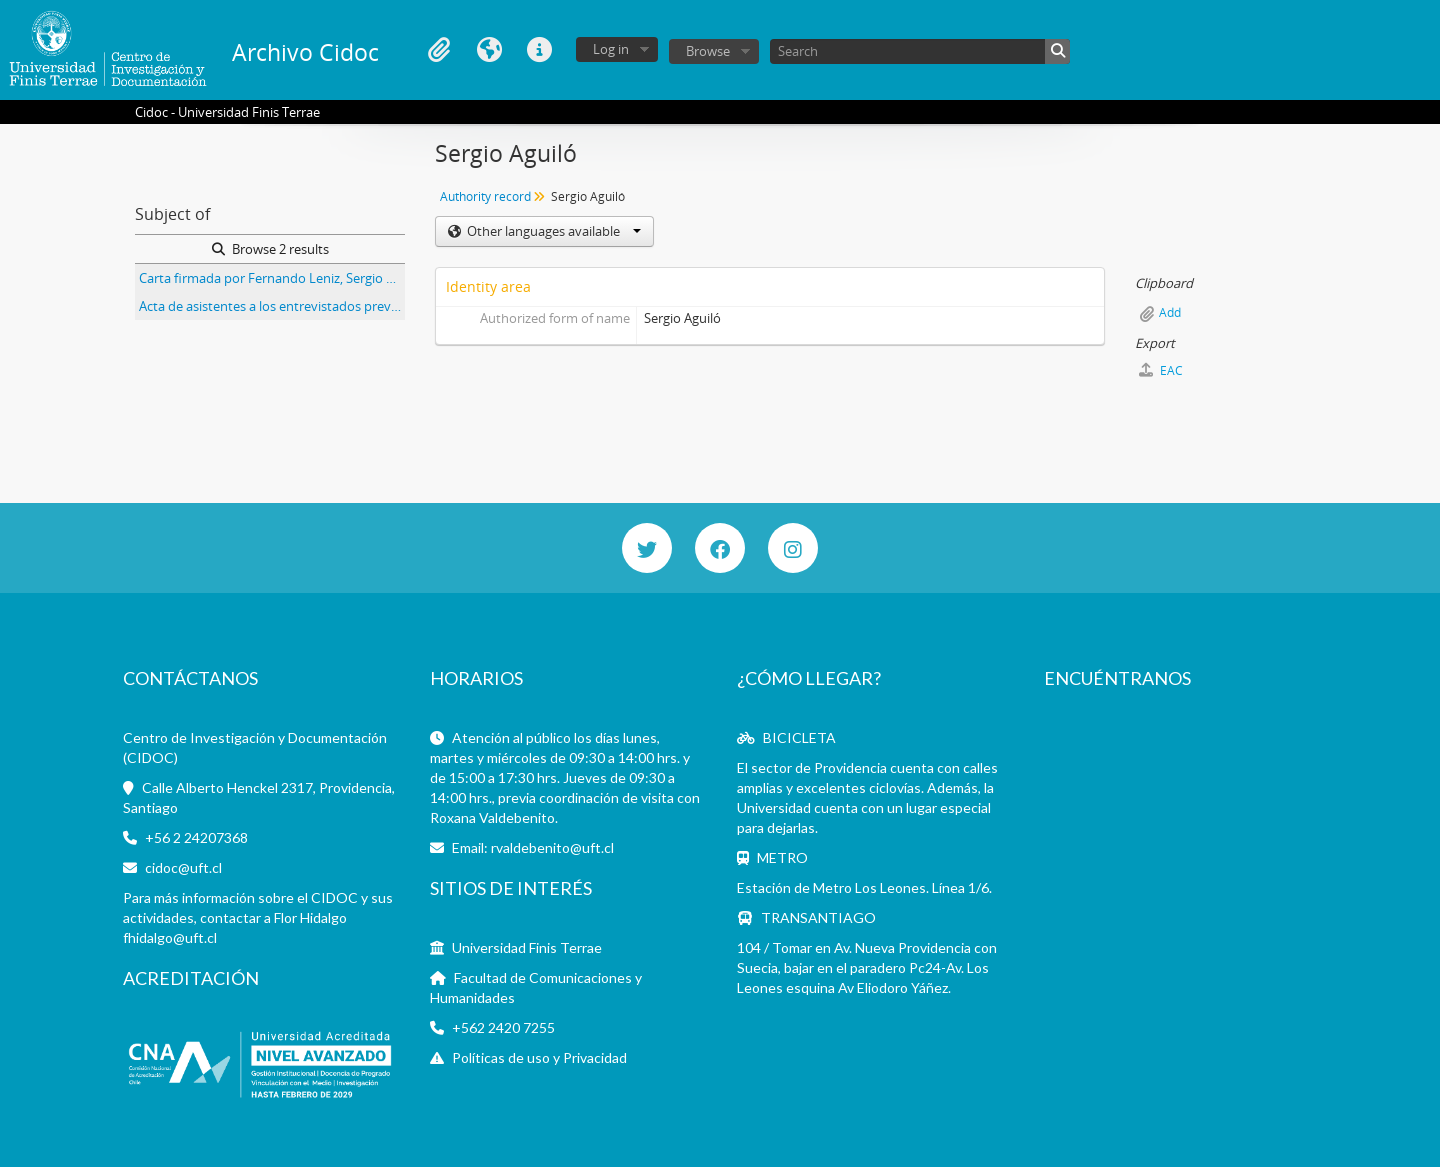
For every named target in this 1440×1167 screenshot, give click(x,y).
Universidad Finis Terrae (527, 947)
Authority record (485, 196)
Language (489, 50)
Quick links (539, 50)
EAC (1161, 370)
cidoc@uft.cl (183, 867)
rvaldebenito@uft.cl (552, 847)
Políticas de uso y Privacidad (539, 1057)
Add (1170, 312)
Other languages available (552, 231)
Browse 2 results (270, 249)
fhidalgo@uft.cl (170, 937)
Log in (611, 49)
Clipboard (439, 50)
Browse (708, 51)
